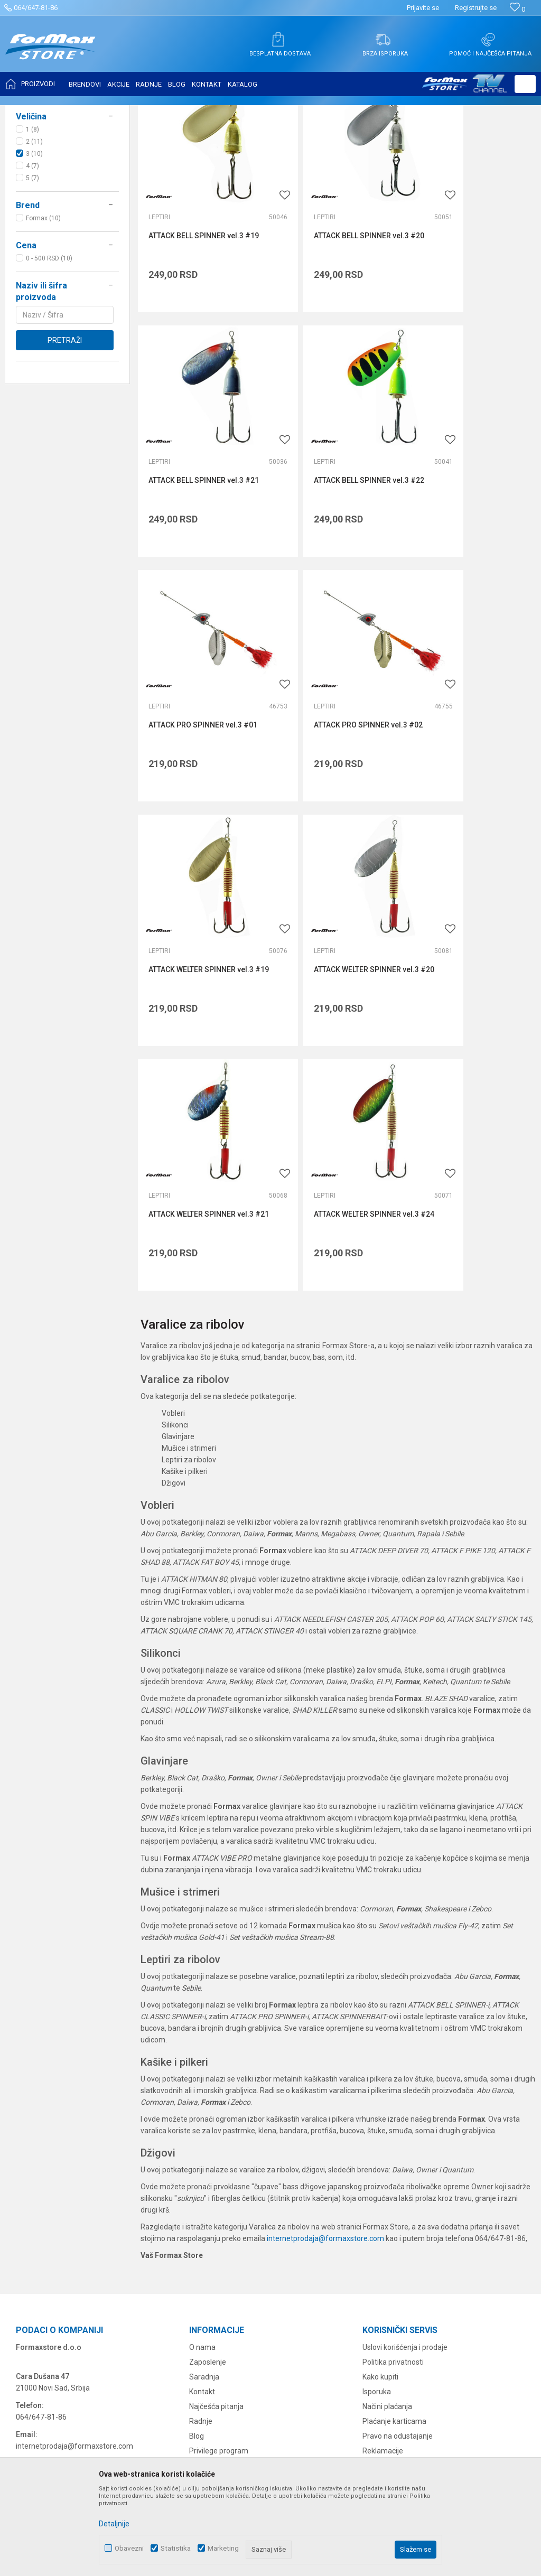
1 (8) (32, 234)
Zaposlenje (207, 2102)
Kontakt (202, 2132)
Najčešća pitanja (216, 2147)
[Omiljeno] (517, 9)
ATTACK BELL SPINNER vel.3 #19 (196, 315)
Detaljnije (114, 2523)
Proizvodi (70, 112)
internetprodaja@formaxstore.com (325, 1978)
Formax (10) (43, 323)
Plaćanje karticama (394, 2162)
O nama (202, 2088)
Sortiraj (443, 138)
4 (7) (32, 271)
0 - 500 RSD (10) (49, 363)
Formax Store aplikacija (228, 2221)
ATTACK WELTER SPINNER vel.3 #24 (201, 959)
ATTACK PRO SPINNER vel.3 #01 (338, 525)
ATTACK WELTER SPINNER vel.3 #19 (201, 744)
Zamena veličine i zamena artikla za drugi (431, 2221)
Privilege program (218, 2191)
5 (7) (32, 283)
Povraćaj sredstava (394, 2206)
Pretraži (65, 445)
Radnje (200, 2162)
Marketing (223, 2548)
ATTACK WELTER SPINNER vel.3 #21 (471, 744)
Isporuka (376, 2132)
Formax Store (30, 112)
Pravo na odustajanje (397, 2176)
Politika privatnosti (393, 2102)
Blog (196, 2176)
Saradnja (204, 2117)
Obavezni (129, 2548)
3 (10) (34, 259)
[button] (525, 84)
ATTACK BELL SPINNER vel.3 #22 (196, 530)
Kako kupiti (380, 2117)
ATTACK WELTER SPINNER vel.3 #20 (336, 744)
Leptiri (31, 174)
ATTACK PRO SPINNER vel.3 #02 (473, 525)
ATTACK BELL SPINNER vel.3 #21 (466, 315)
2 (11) (34, 246)
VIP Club (203, 2206)
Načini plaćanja (387, 2147)
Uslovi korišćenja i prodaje (404, 2088)
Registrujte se (476, 8)
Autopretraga (398, 138)
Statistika (176, 2548)
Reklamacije (382, 2191)
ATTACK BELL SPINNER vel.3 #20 (331, 315)
